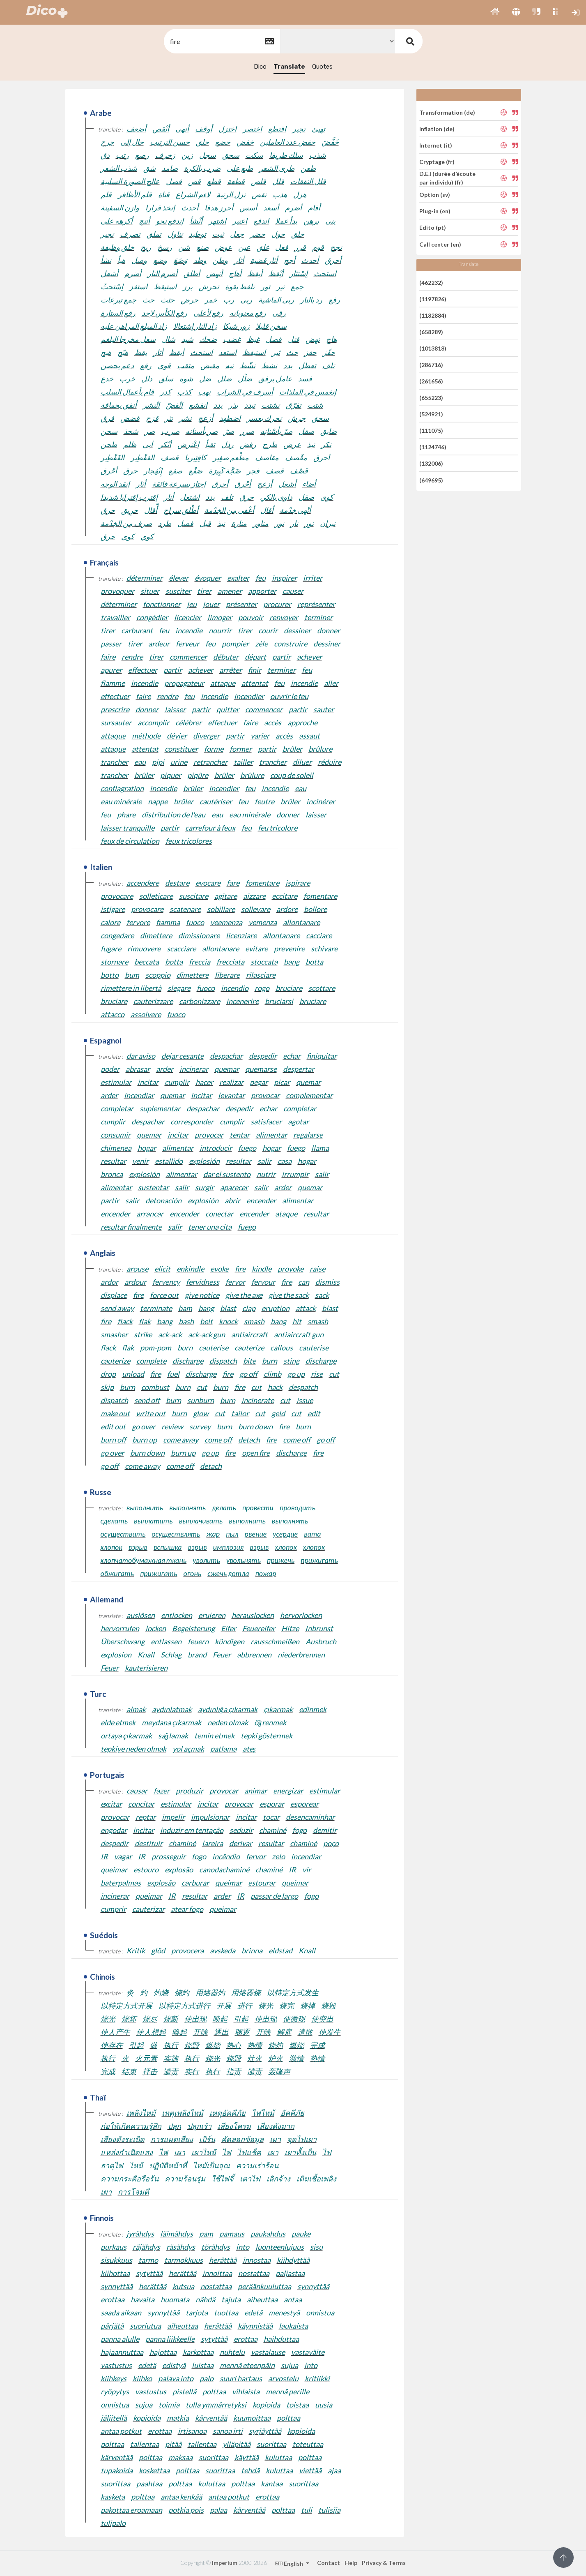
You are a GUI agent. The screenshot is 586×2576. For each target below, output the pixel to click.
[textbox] (221, 41)
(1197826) (432, 298)
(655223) (431, 397)
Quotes (322, 66)
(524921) (431, 414)
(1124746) (432, 446)
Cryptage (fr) (437, 161)
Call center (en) (440, 243)
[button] (495, 12)
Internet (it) (435, 145)
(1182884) (432, 315)
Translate (289, 66)
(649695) (431, 479)
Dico (260, 66)
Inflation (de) (437, 128)
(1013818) (432, 348)
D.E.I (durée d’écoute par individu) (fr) (447, 178)
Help (351, 2562)
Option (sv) (434, 194)
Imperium (224, 2562)
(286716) (431, 364)
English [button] (289, 2563)
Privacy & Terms (384, 2562)
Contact (328, 2562)
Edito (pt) (432, 227)
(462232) (431, 282)
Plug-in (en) (434, 211)
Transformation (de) (447, 111)
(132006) (431, 463)
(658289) (431, 331)
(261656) (431, 381)
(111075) (431, 430)
